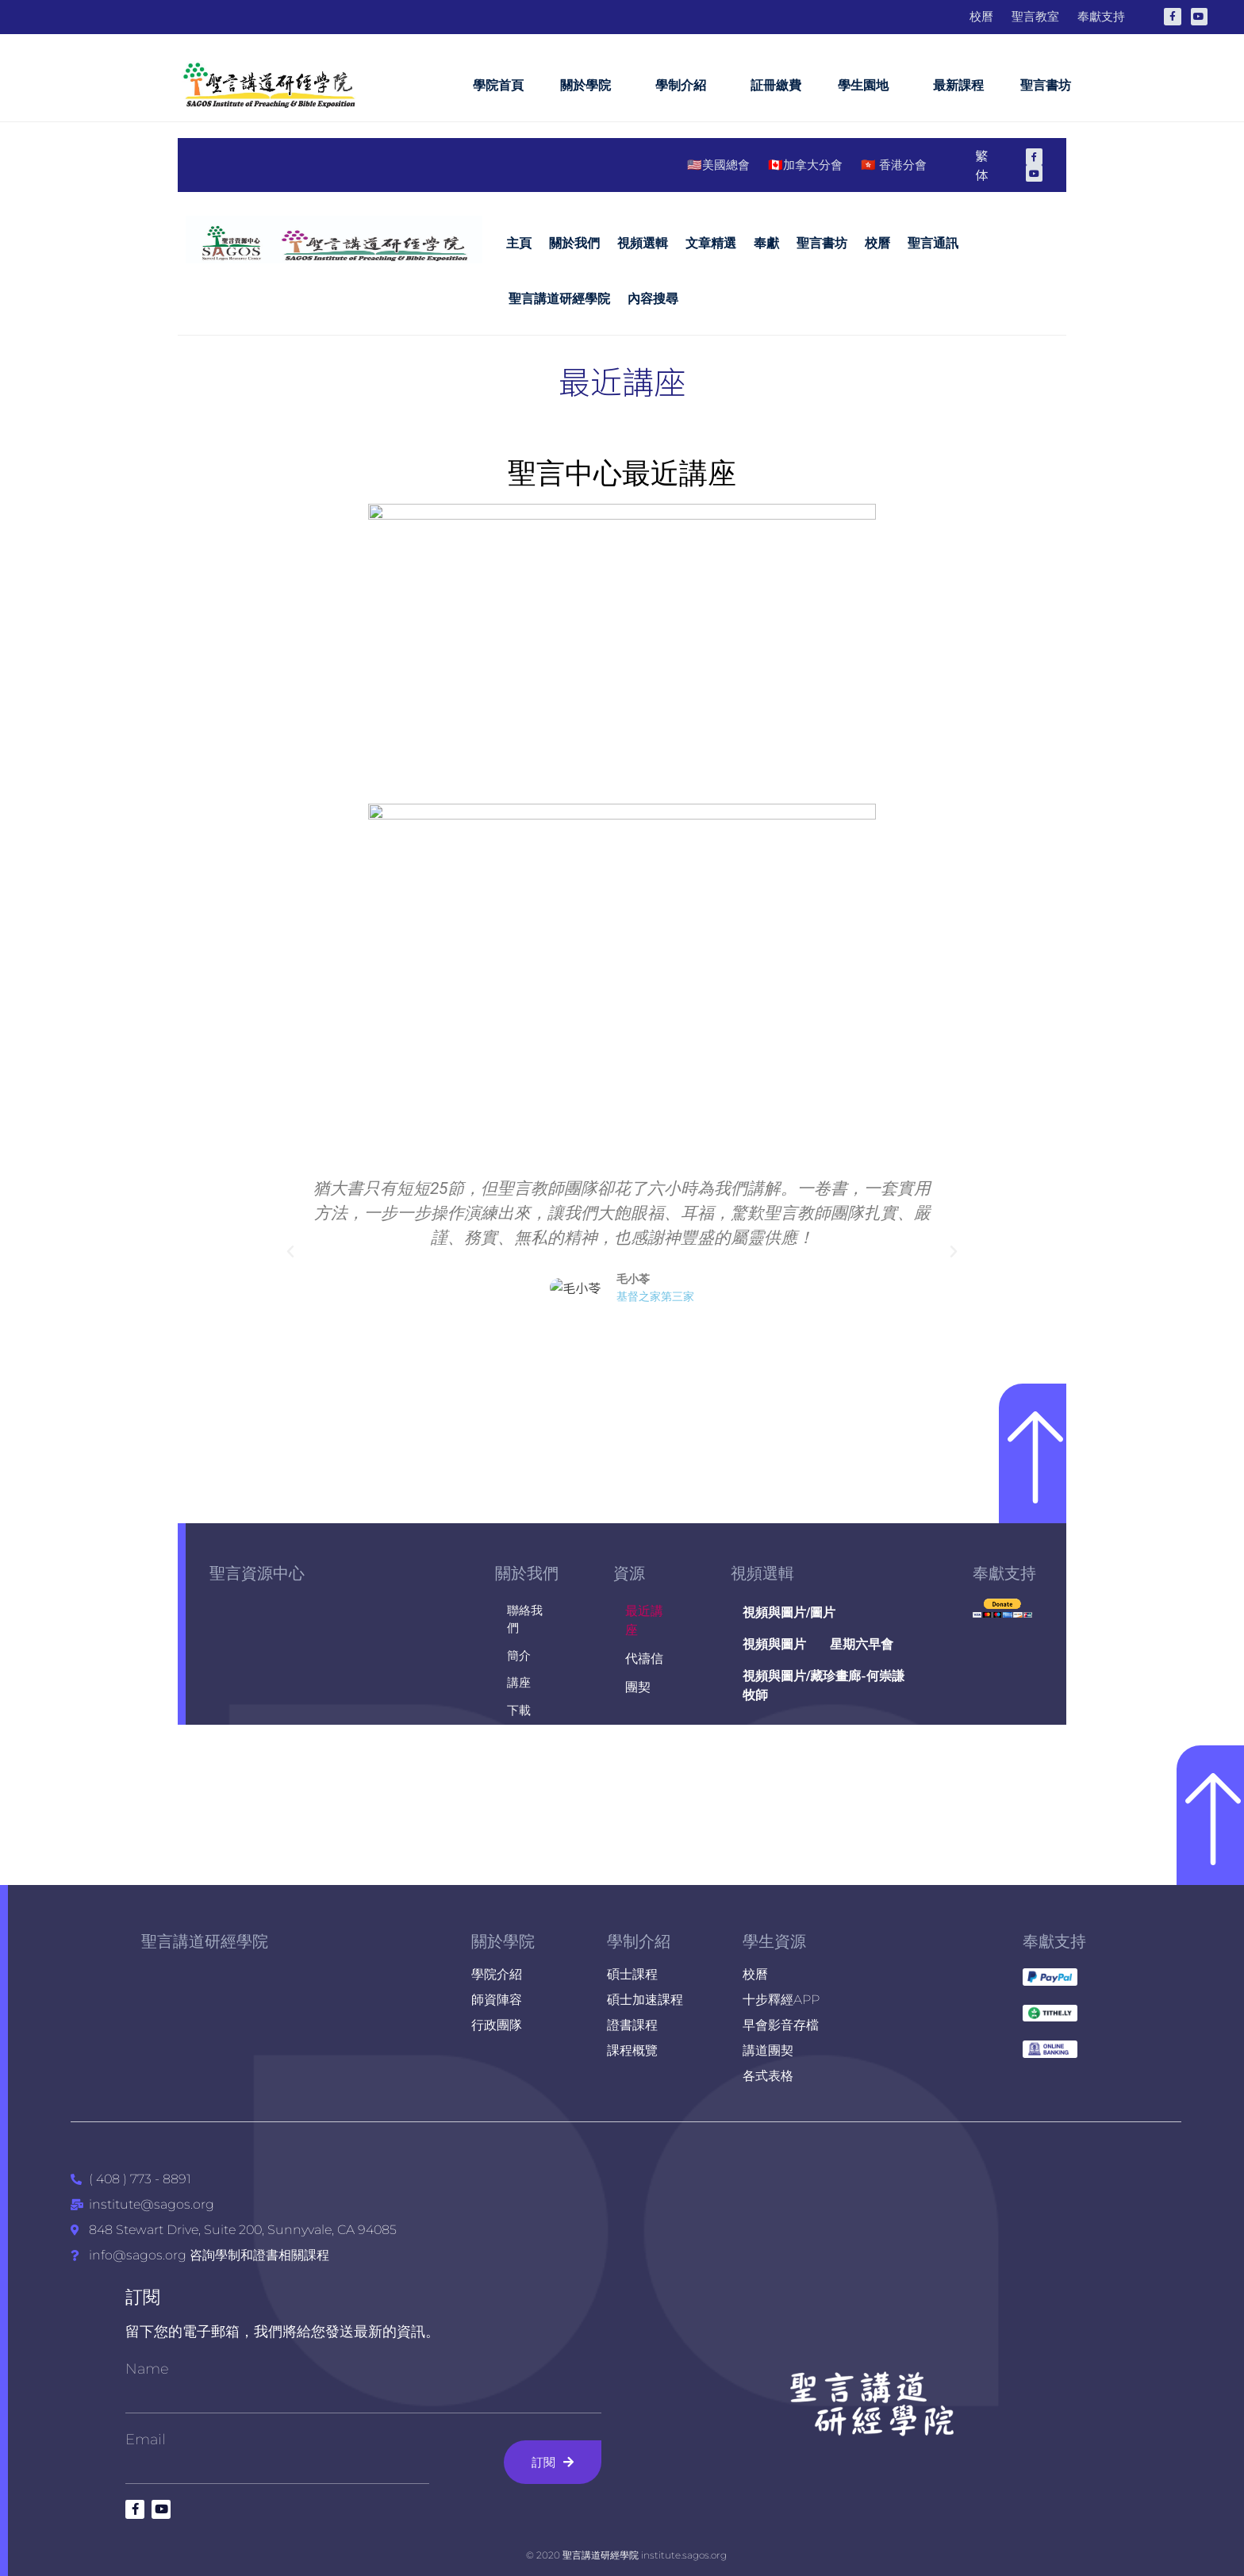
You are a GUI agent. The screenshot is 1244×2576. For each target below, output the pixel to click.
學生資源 (774, 1941)
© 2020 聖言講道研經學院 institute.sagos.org (626, 2555)
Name (147, 2369)
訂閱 (142, 2297)
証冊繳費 (776, 85)
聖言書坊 (1045, 85)
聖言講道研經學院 (204, 1941)
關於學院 (589, 86)
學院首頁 (498, 85)
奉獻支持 (1054, 1941)
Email (145, 2439)
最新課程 (958, 85)
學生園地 (867, 86)
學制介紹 (684, 86)
